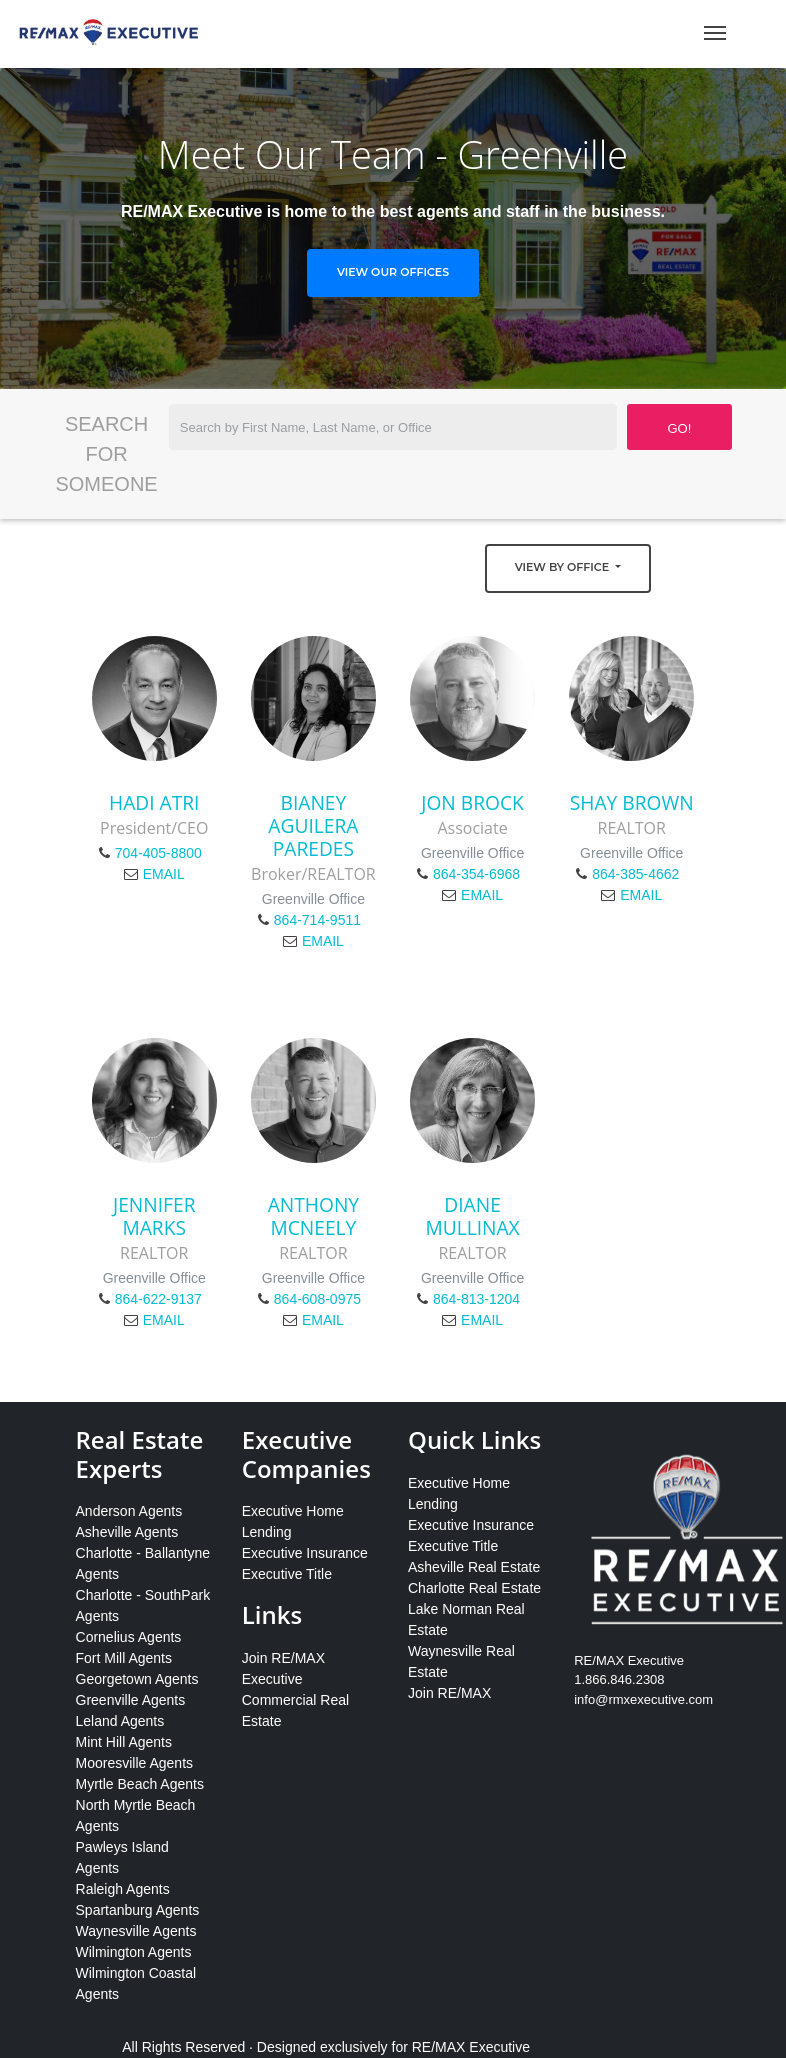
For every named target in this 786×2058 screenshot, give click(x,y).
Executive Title (287, 1574)
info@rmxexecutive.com (643, 1699)
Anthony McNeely (313, 1216)
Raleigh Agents (123, 1889)
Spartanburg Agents (138, 1910)
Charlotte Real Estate (474, 1588)
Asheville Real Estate (474, 1567)
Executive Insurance (305, 1553)
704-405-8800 (158, 853)
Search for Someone (106, 454)
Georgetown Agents (137, 1679)
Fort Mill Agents (124, 1658)
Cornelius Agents (129, 1637)
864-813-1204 (476, 1299)
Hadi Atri (154, 802)
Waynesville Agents (136, 1931)
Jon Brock (472, 802)
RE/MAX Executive (471, 2047)
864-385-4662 (635, 874)
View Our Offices (393, 272)
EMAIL (164, 874)
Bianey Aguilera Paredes (313, 825)
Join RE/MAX (449, 1693)
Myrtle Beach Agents (140, 1784)
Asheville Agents (127, 1532)
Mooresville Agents (135, 1763)
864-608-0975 (317, 1299)
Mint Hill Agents (124, 1742)
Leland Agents (120, 1721)
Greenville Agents (131, 1700)
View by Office (563, 567)
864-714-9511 (317, 920)
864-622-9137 (158, 1299)
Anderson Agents (129, 1511)
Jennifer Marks (154, 1216)
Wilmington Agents (134, 1952)
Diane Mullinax (472, 1216)
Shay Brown (632, 802)
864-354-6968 (476, 874)
